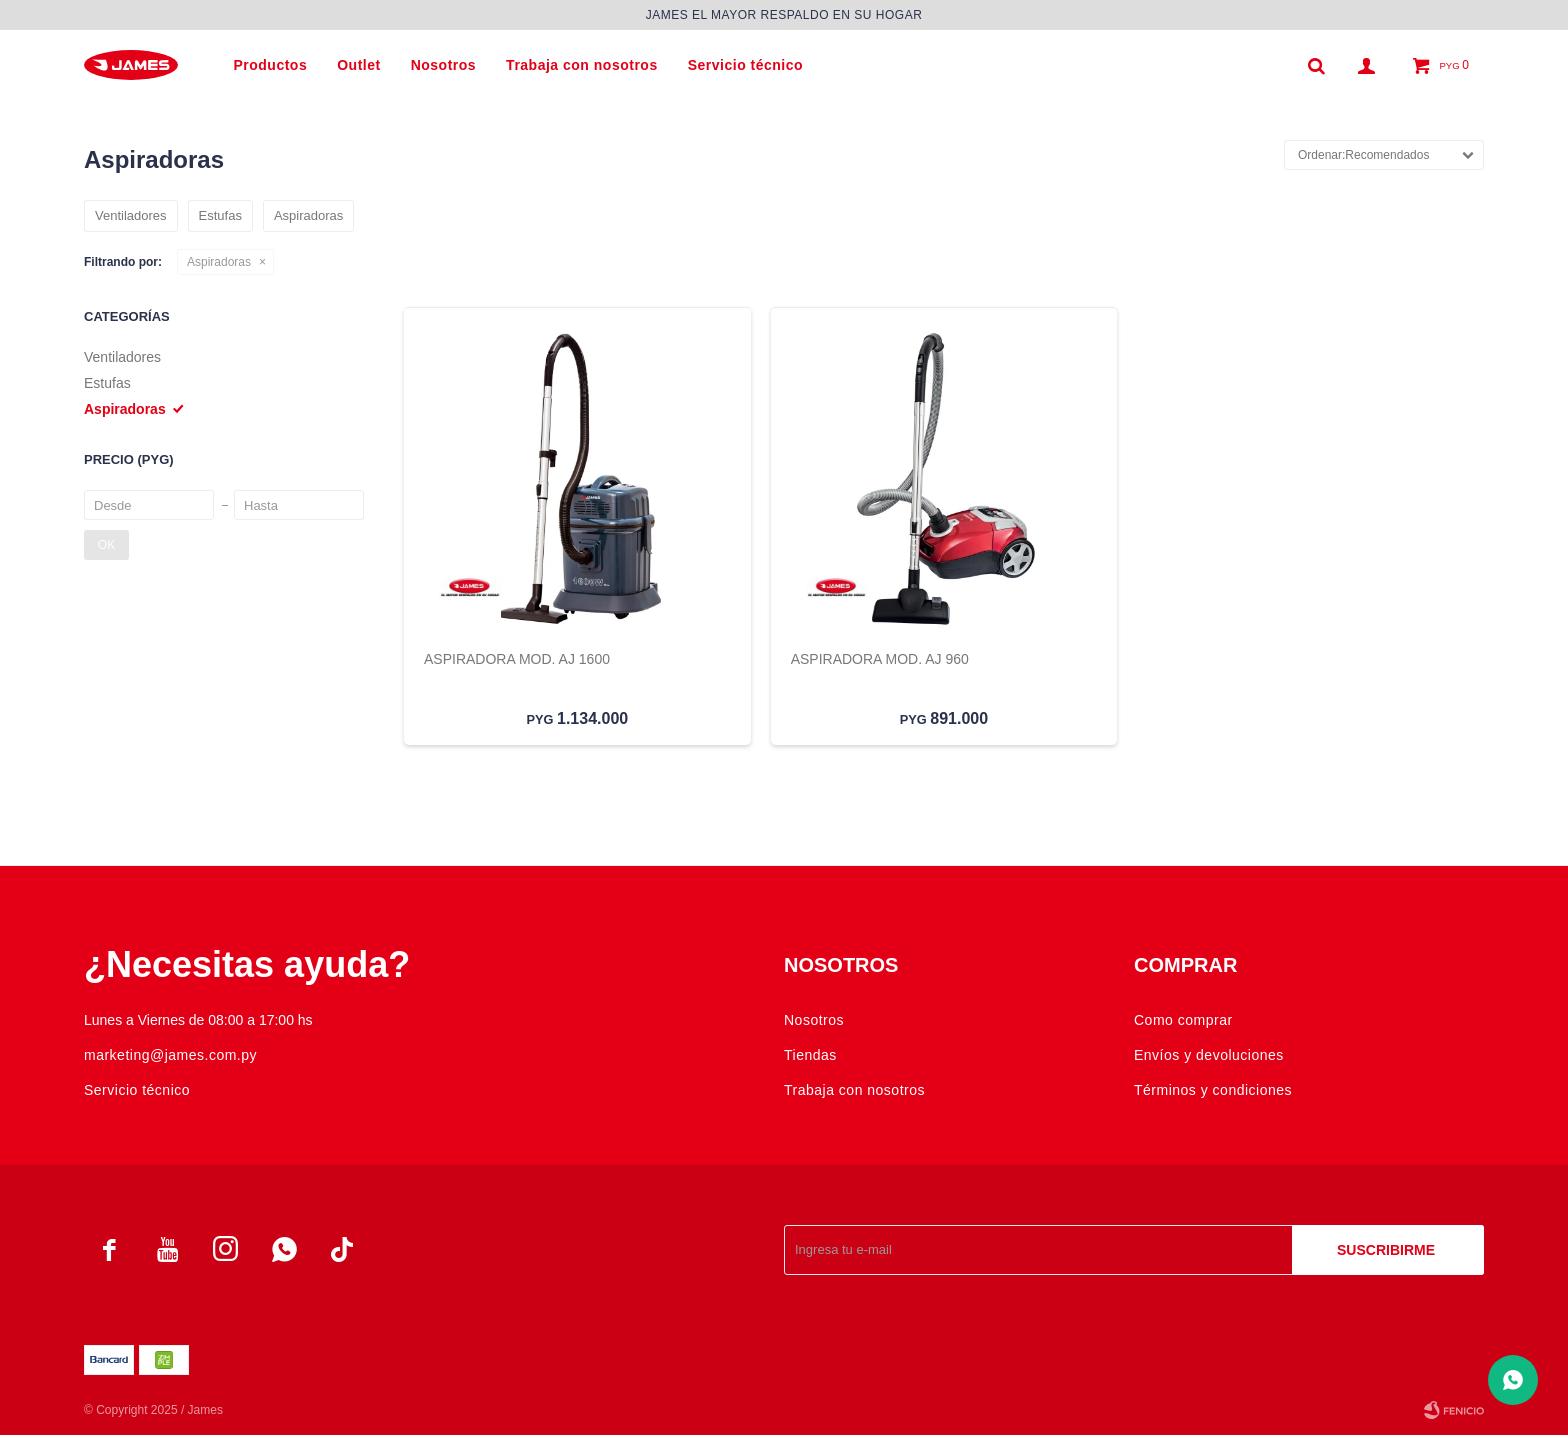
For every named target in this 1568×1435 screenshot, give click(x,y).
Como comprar (1183, 1020)
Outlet (358, 65)
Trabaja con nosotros (582, 65)
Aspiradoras (219, 262)
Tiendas (810, 1055)
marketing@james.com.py (170, 1055)
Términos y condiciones (1213, 1090)
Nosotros (443, 65)
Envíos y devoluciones (1209, 1055)
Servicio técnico (745, 65)
